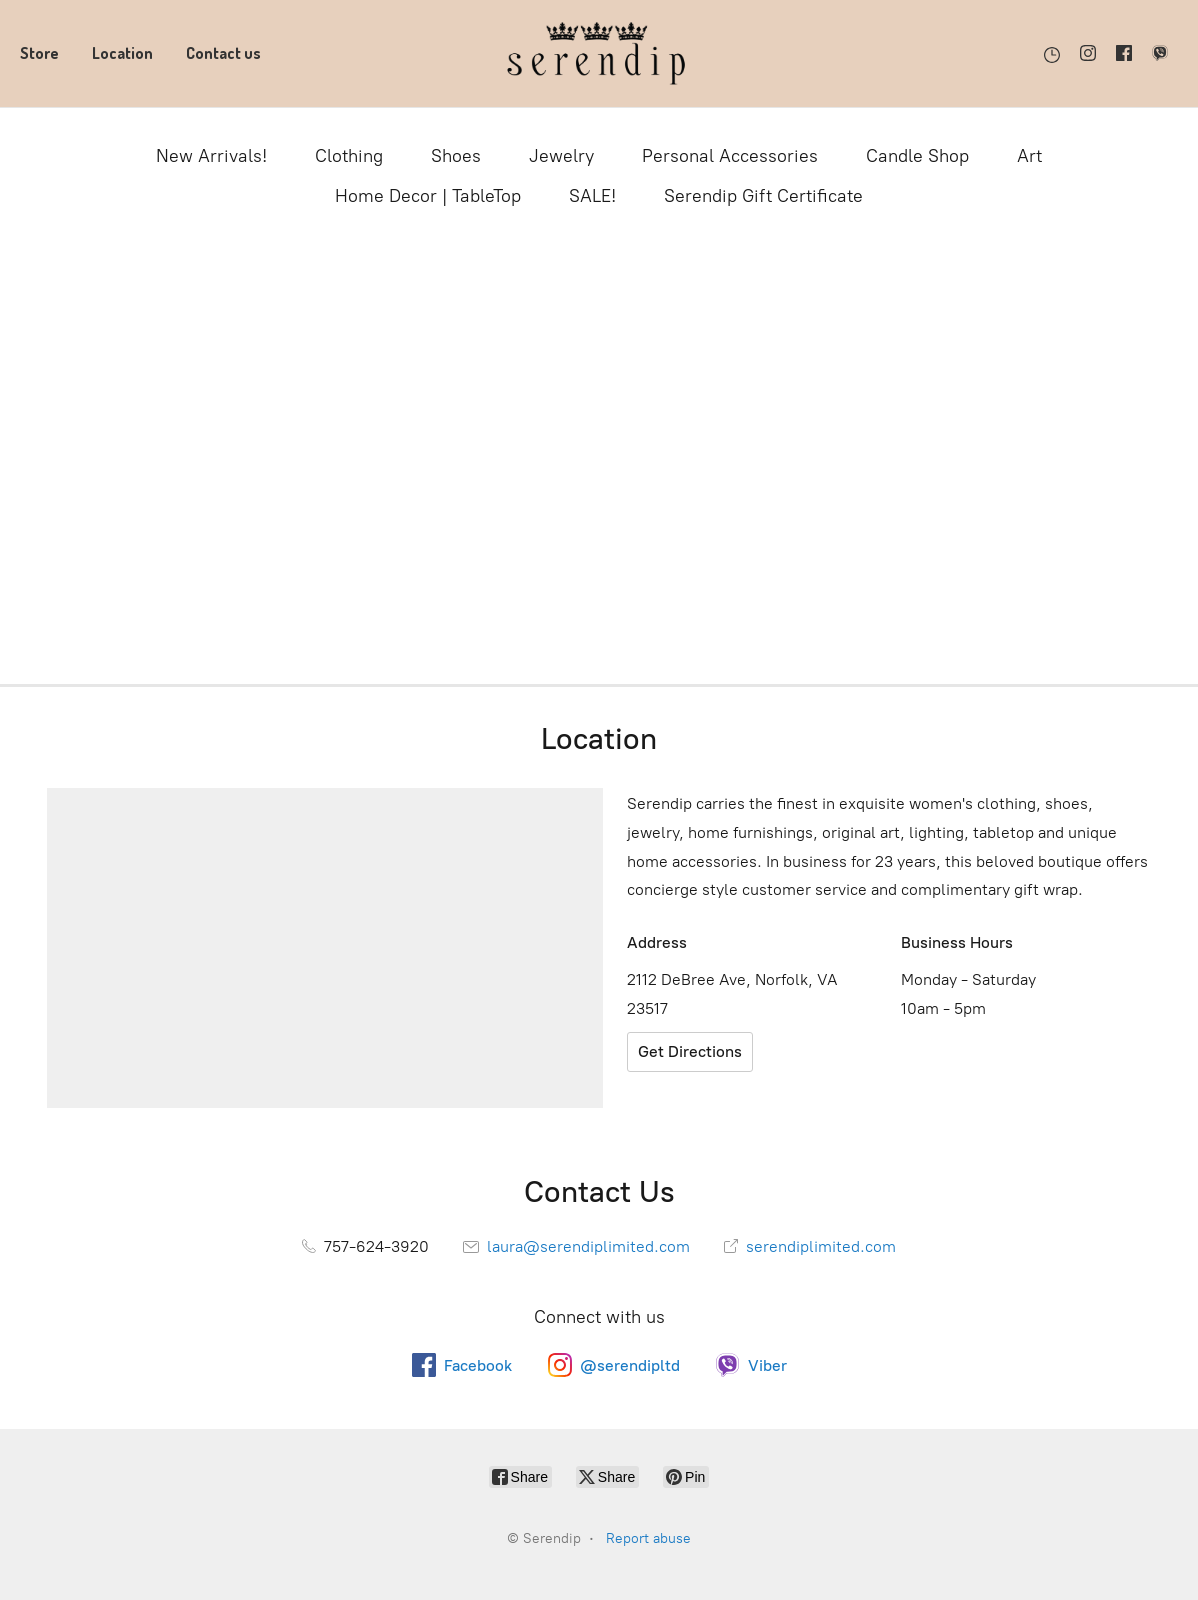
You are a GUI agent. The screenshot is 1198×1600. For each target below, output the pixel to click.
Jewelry (561, 156)
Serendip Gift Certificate (763, 196)
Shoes (456, 156)
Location (122, 53)
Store (39, 53)
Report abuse (648, 1538)
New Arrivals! (211, 156)
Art (1029, 156)
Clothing (349, 156)
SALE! (592, 196)
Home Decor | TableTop (428, 196)
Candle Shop (917, 156)
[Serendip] (599, 53)
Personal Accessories (730, 156)
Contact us (223, 53)
